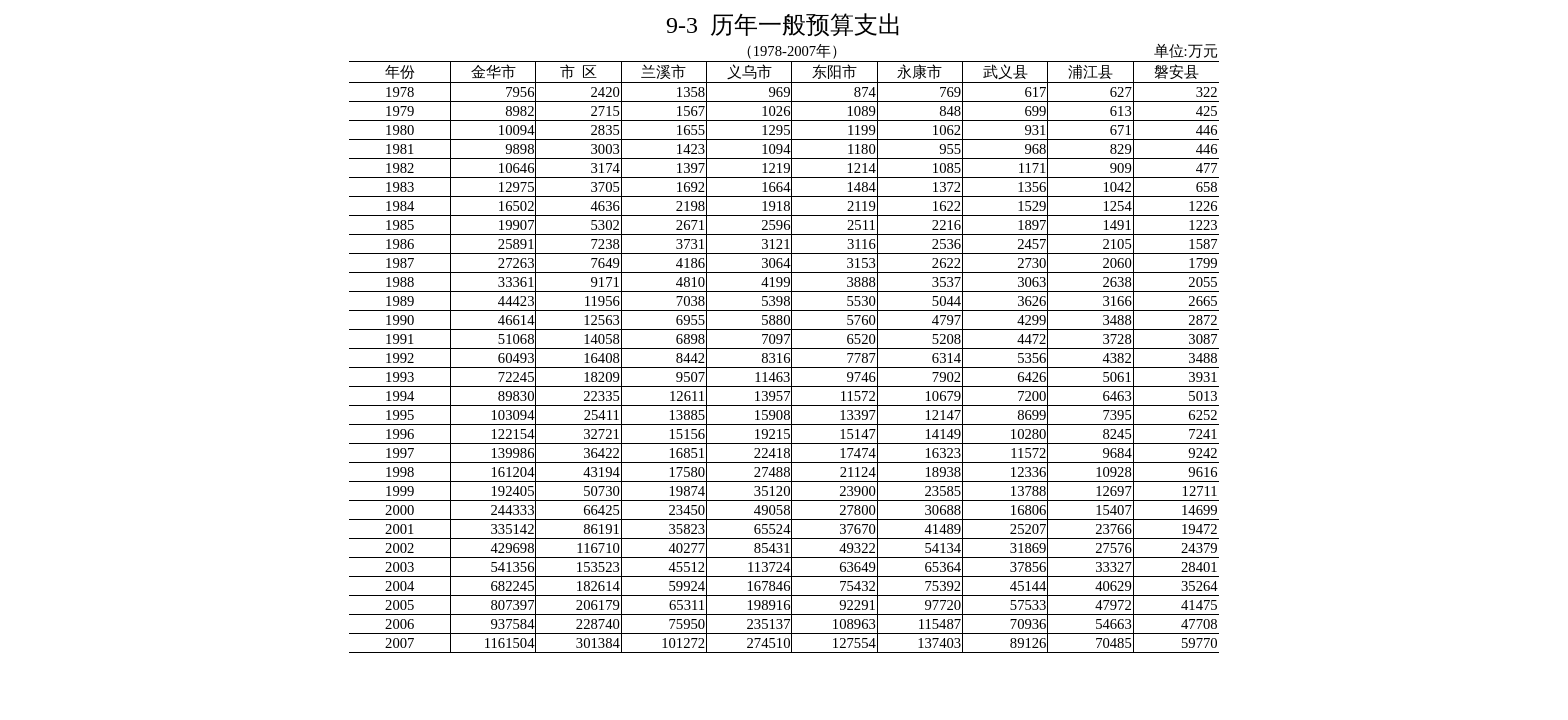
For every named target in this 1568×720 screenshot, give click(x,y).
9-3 (784, 25)
